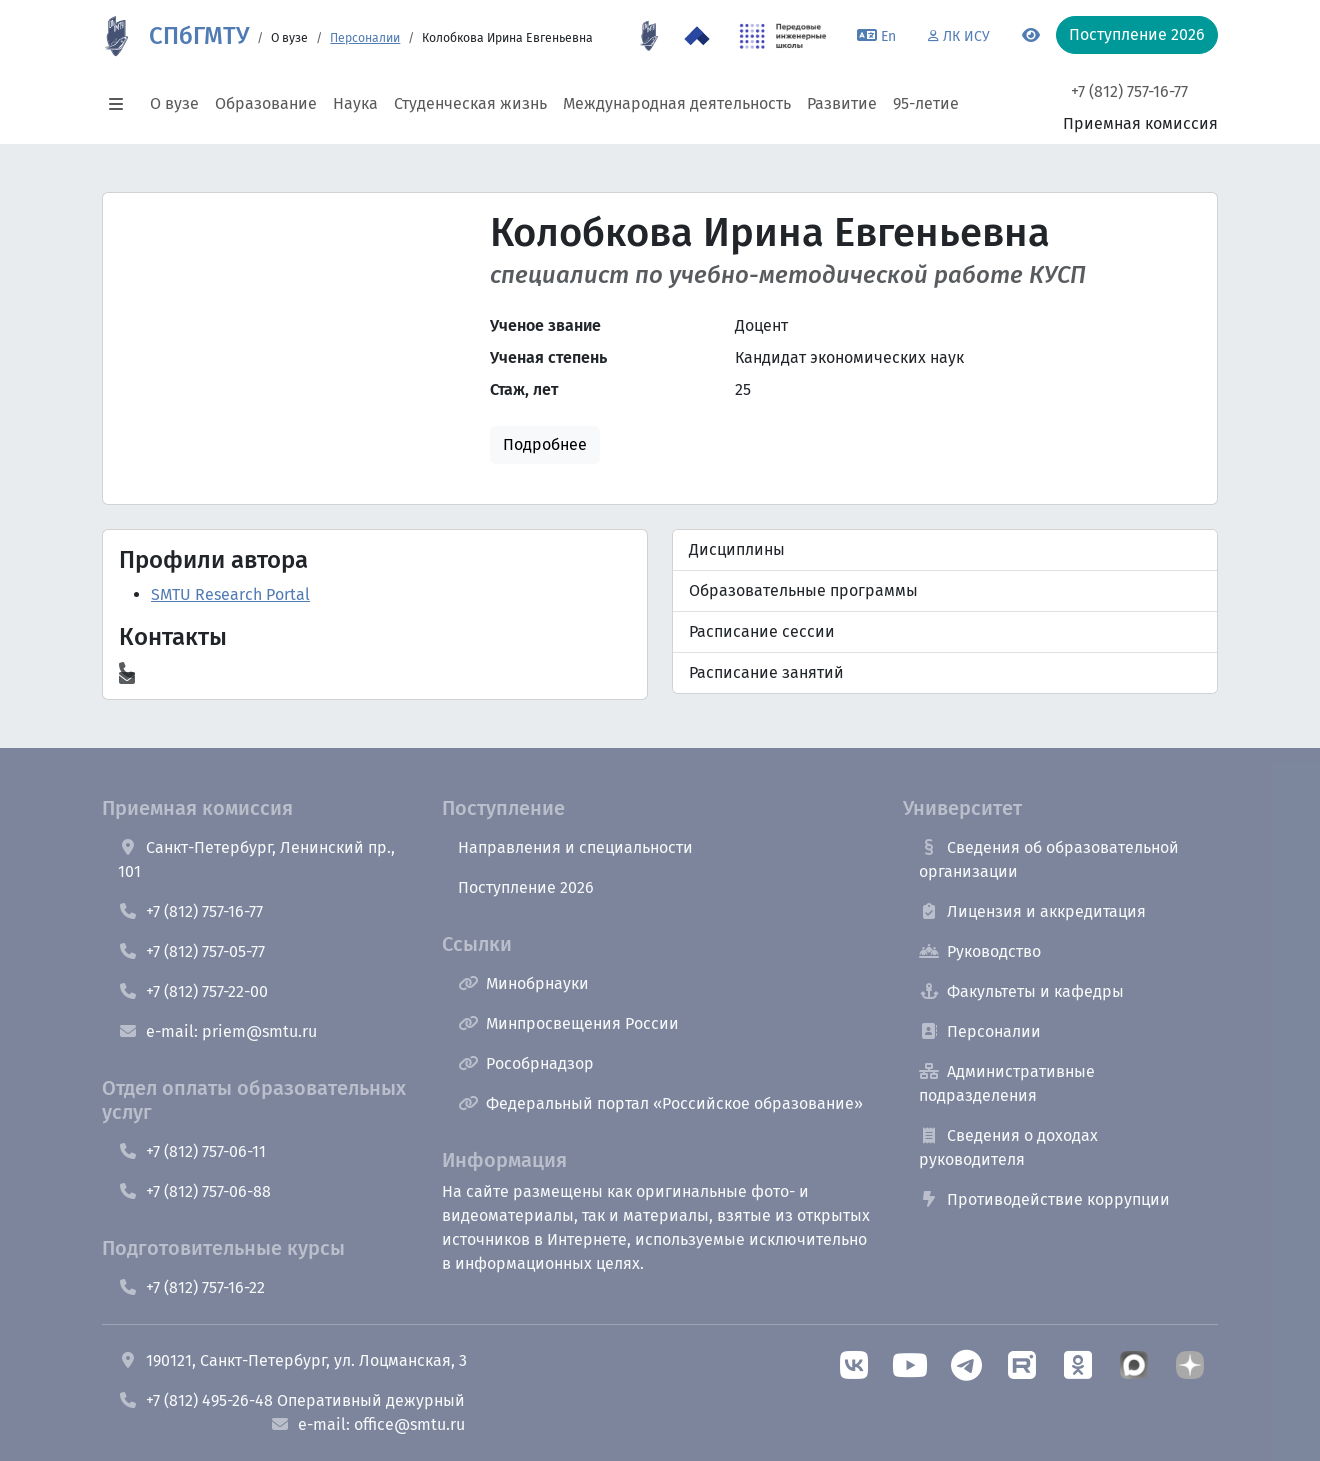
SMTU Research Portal (230, 594)
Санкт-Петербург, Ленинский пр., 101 (256, 859)
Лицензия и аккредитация (1032, 911)
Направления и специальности (575, 847)
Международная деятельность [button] (677, 103)
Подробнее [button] (545, 444)
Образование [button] (266, 103)
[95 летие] (649, 36)
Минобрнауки (523, 983)
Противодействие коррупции (1044, 1199)
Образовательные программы (803, 590)
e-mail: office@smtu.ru (367, 1424)
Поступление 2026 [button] (1137, 34)
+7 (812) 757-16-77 (1129, 91)
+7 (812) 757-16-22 (191, 1287)
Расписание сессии (762, 631)
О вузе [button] (174, 103)
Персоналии (365, 38)
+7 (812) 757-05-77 (191, 951)
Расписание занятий (766, 672)
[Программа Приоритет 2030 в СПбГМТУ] (697, 36)
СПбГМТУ (199, 36)
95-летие (926, 103)
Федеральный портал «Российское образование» (660, 1103)
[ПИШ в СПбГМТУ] (783, 36)
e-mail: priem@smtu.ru (217, 1031)
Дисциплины (737, 549)
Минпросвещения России (568, 1023)
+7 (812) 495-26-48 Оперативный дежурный (291, 1400)
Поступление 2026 (526, 887)
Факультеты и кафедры (1021, 991)
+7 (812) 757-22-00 (193, 991)
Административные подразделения (1007, 1083)
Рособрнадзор (526, 1063)
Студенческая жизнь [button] (470, 103)
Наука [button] (355, 103)
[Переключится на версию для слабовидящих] (1031, 36)
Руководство (980, 951)
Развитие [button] (842, 103)
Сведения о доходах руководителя (1008, 1147)
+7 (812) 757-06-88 (194, 1191)
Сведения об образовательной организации (1049, 859)
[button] (122, 104)
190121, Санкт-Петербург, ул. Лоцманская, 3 (292, 1360)
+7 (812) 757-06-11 (192, 1151)
